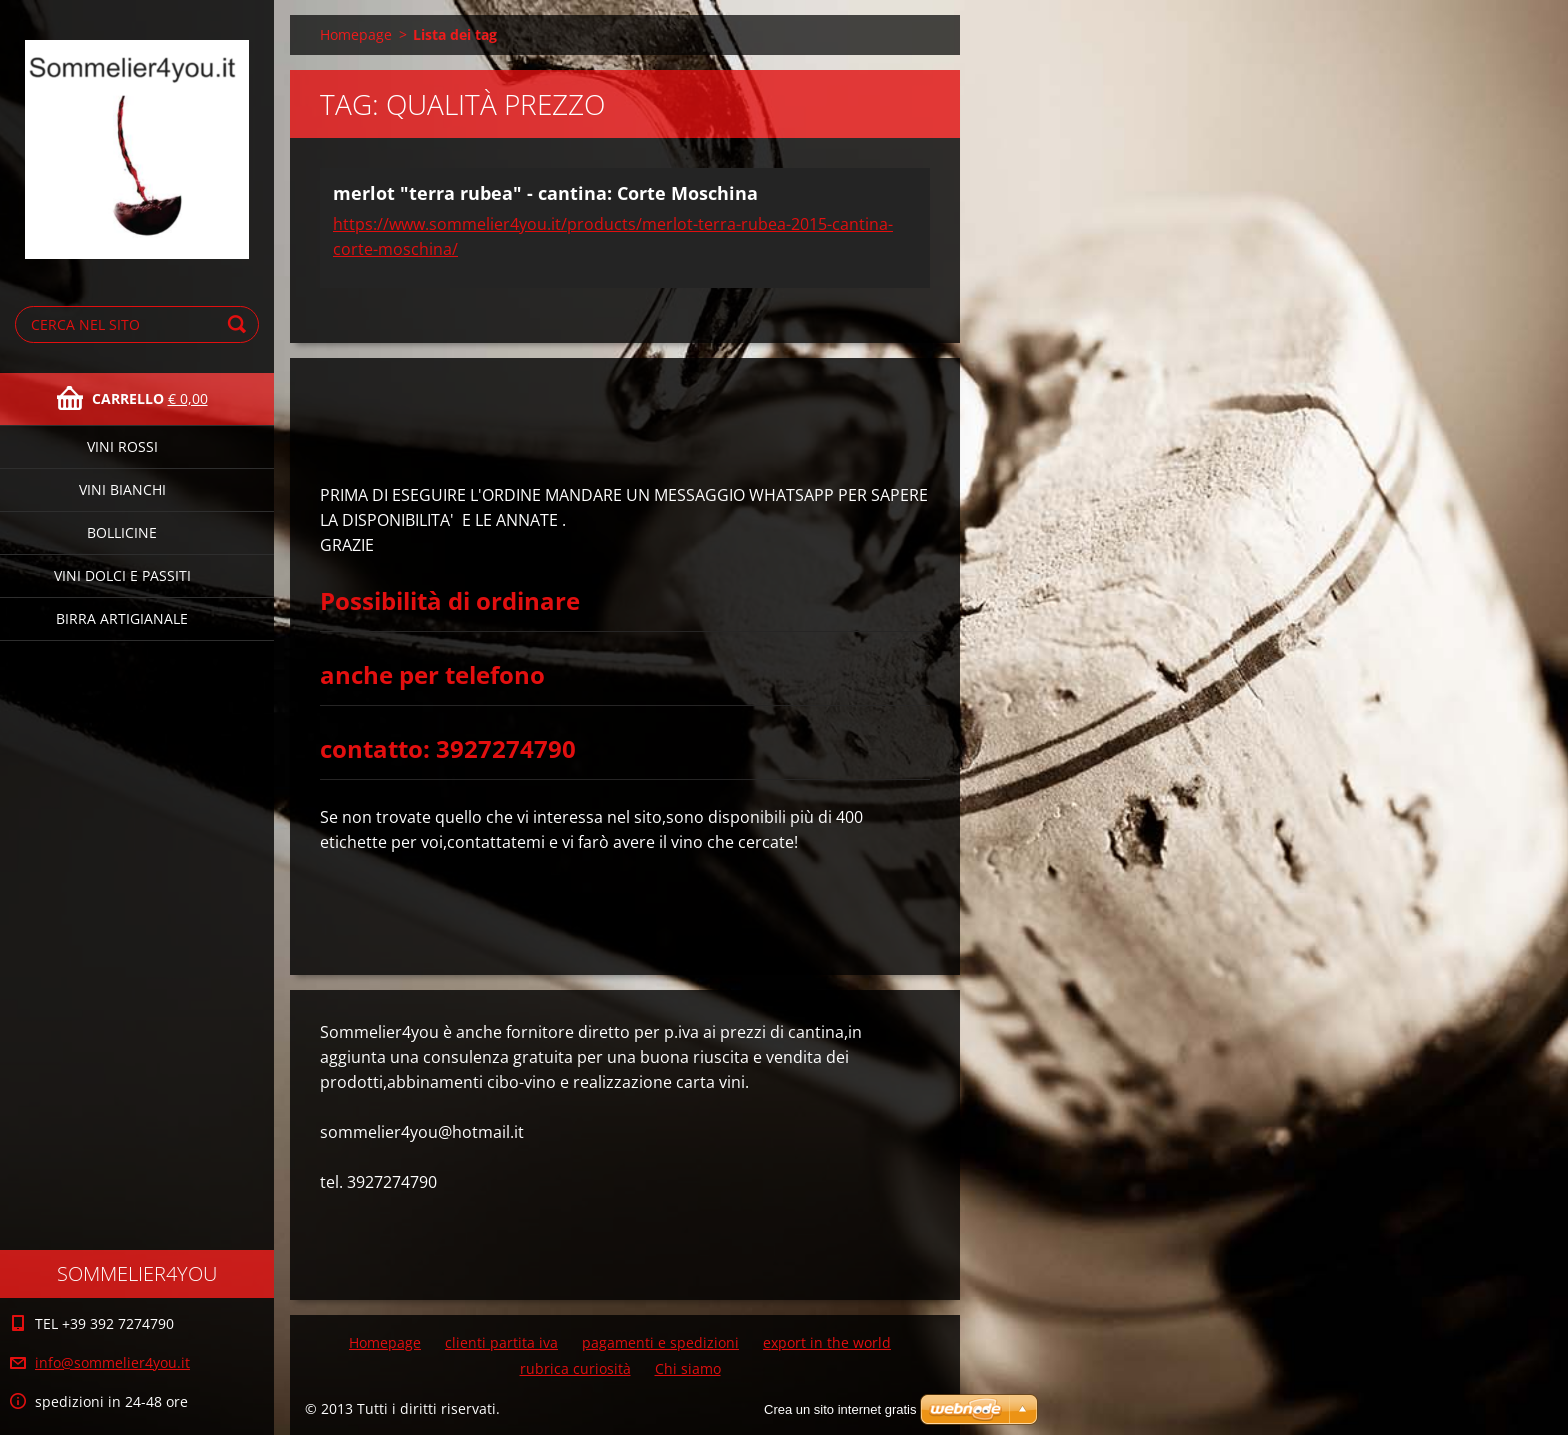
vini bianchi (122, 489)
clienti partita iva (501, 1342)
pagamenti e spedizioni (660, 1342)
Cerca (240, 324)
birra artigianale (122, 618)
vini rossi (122, 446)
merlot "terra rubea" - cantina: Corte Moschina (545, 193)
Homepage (356, 34)
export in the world (827, 1342)
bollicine (122, 532)
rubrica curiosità (575, 1368)
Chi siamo (688, 1368)
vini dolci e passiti (122, 575)
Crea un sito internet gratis (840, 1409)
